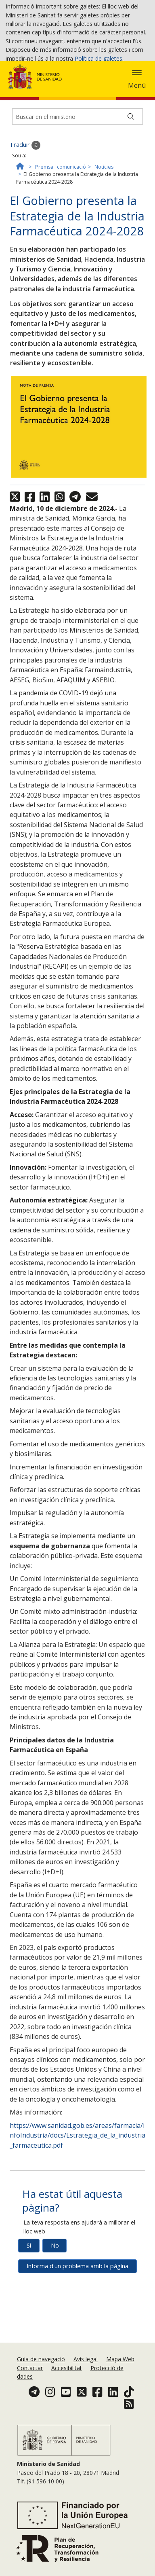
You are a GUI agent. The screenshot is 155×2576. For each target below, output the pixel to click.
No (55, 2305)
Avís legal (85, 2391)
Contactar (30, 2399)
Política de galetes (98, 60)
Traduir (25, 205)
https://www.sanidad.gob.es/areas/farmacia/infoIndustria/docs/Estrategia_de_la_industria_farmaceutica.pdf (77, 2195)
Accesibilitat (66, 2399)
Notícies (103, 226)
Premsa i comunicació (60, 226)
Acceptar (22, 72)
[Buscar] (131, 177)
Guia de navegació (41, 2391)
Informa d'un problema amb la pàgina (77, 2326)
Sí (29, 2305)
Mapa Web (120, 2391)
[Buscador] (77, 177)
